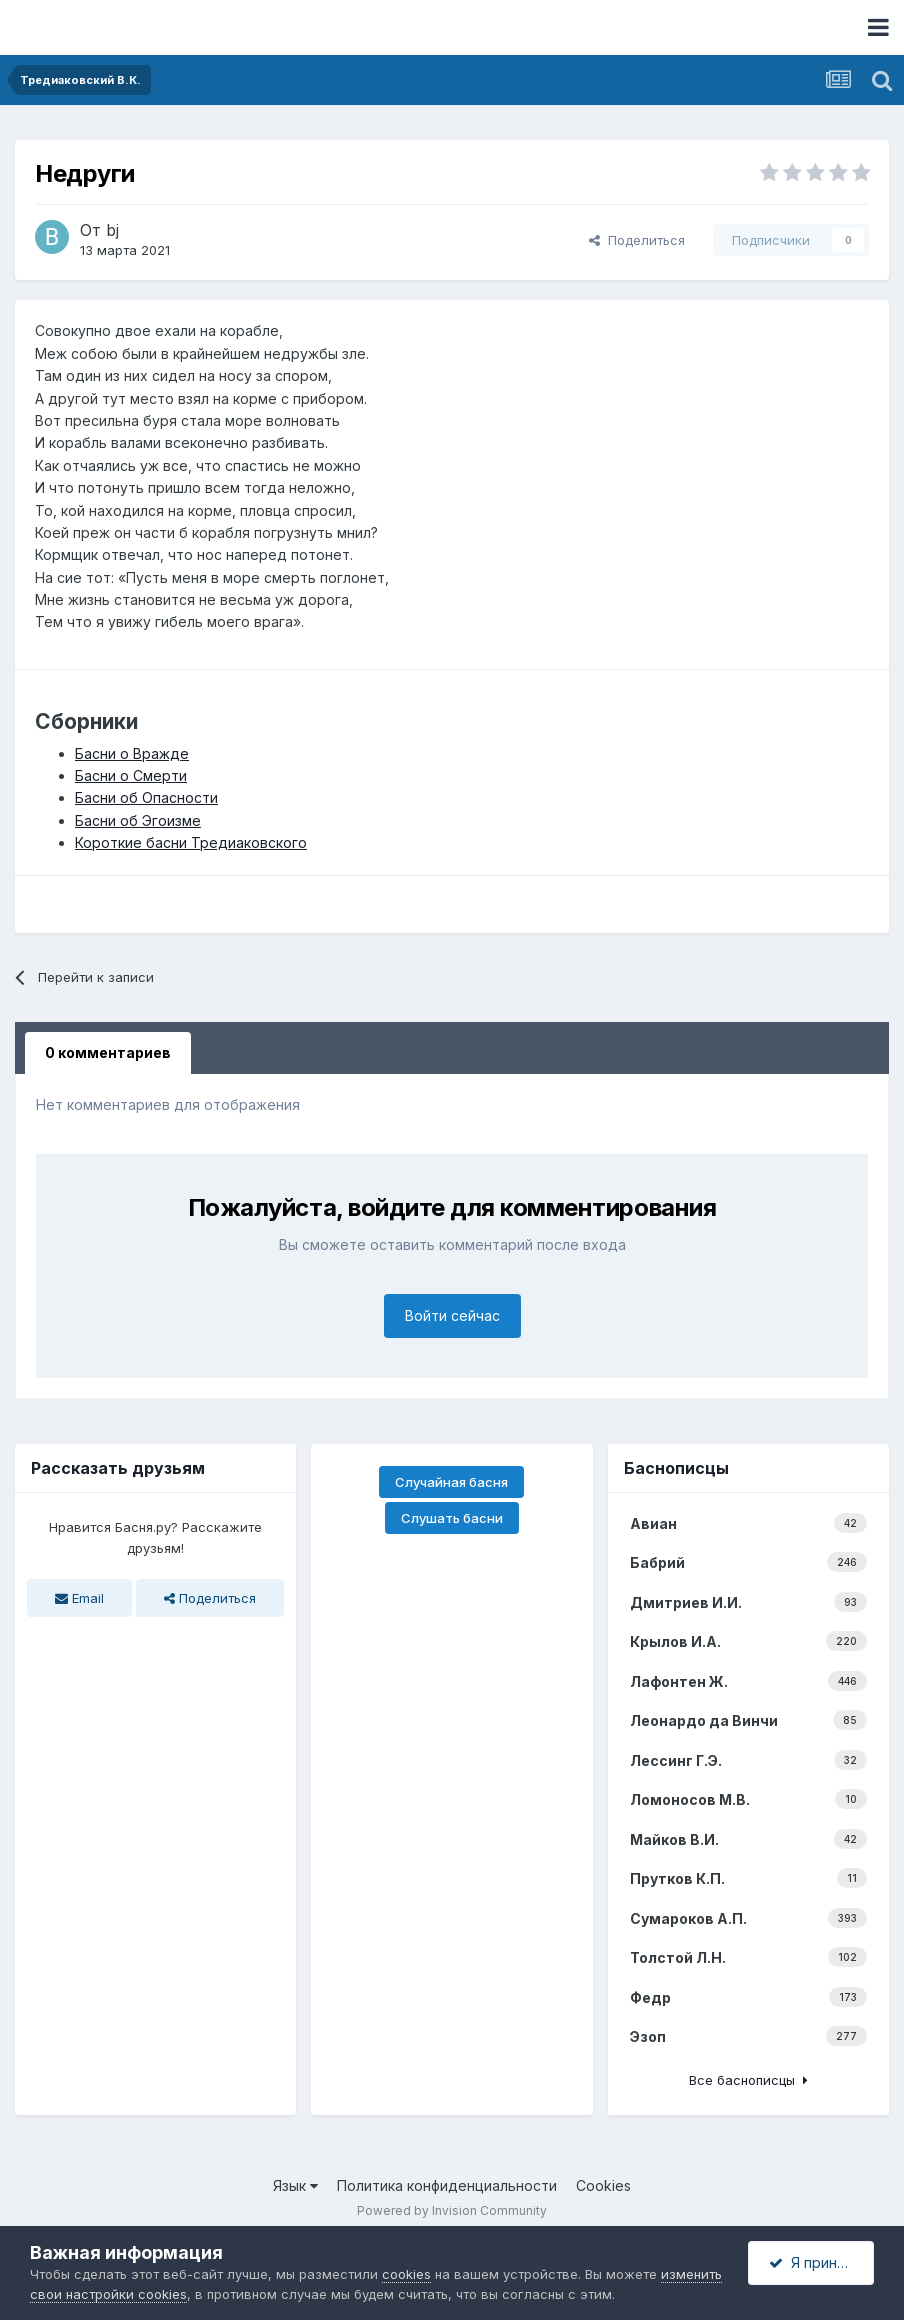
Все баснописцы (748, 2080)
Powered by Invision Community (452, 2210)
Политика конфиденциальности (447, 2185)
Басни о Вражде (132, 753)
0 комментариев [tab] (108, 1052)
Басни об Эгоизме (138, 820)
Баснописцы (676, 1468)
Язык (295, 2185)
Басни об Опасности (146, 797)
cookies (406, 2274)
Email (79, 1598)
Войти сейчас (452, 1315)
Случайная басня (451, 1482)
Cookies (603, 2185)
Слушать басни (452, 1518)
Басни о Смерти (131, 775)
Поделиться (637, 240)
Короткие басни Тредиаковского (191, 842)
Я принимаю (821, 2262)
